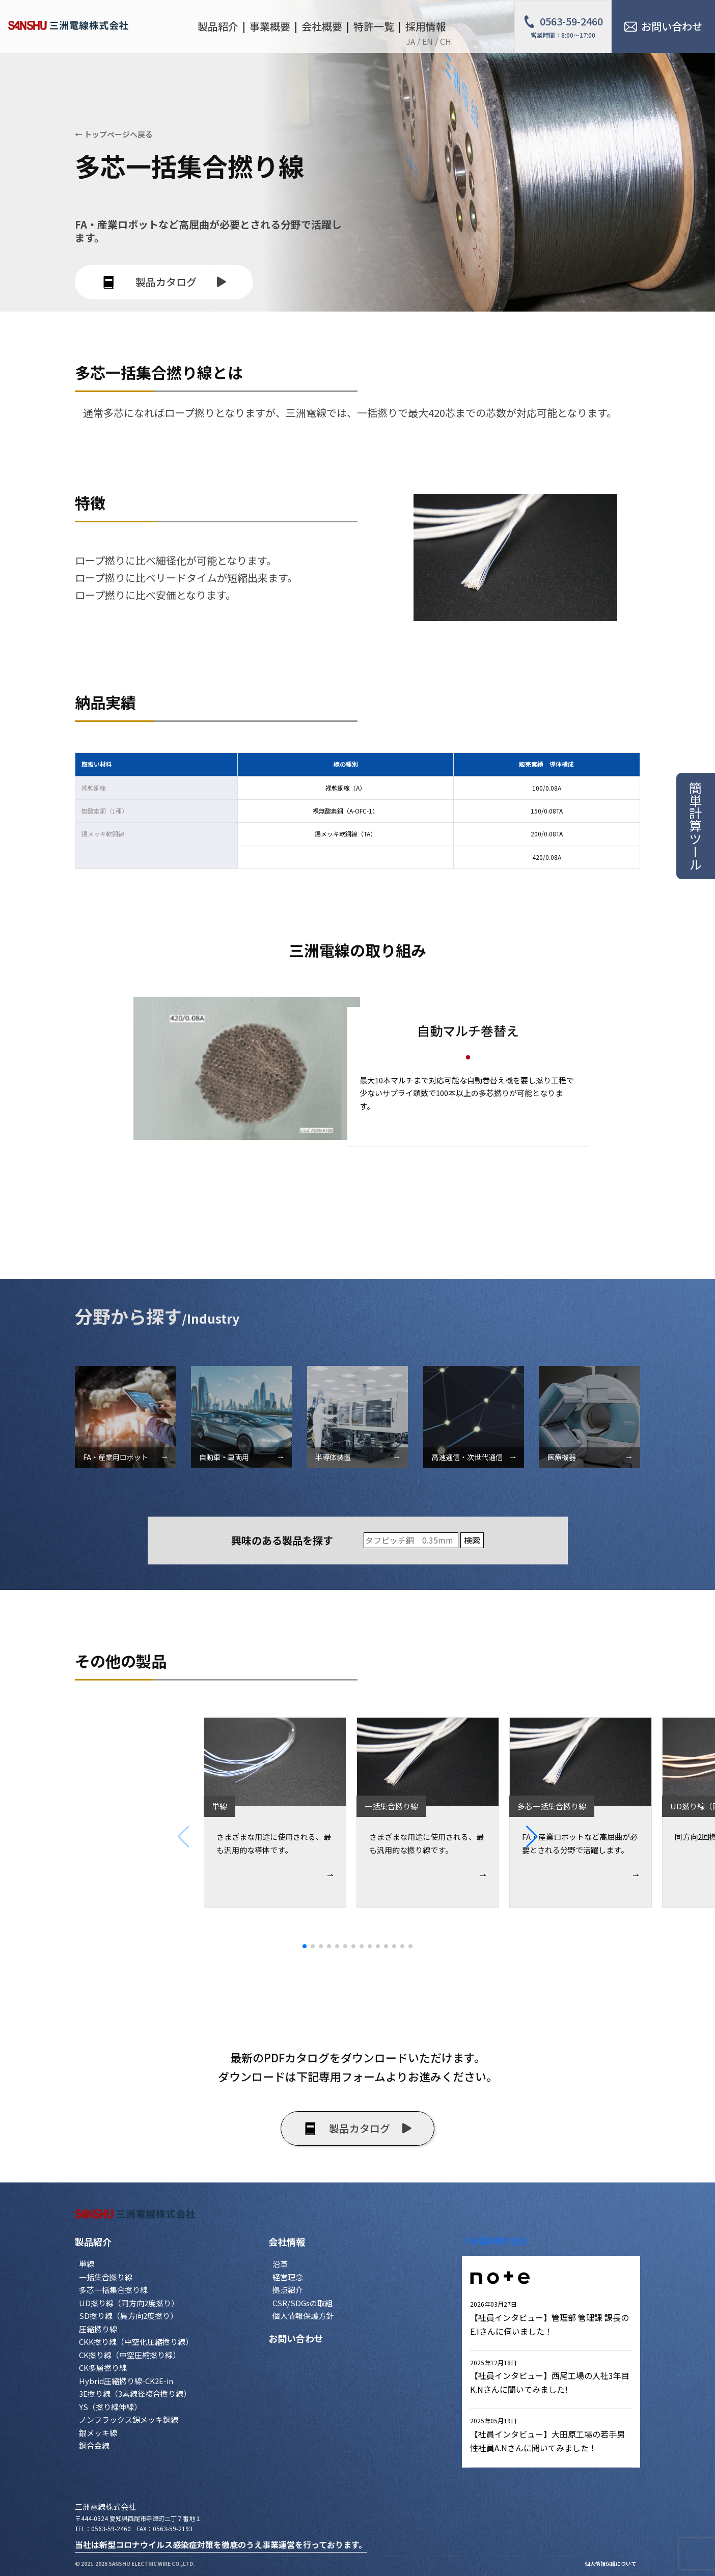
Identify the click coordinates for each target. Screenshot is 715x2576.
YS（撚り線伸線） (110, 2406)
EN (427, 41)
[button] (621, 1837)
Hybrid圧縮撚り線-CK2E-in (126, 2380)
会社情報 (286, 2241)
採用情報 (425, 26)
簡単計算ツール (695, 826)
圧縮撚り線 (98, 2328)
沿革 (280, 2263)
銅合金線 (94, 2445)
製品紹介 (93, 2241)
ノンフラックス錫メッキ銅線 (128, 2419)
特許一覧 (373, 26)
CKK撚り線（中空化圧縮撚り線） (136, 2341)
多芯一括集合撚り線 (113, 2289)
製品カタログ (164, 281)
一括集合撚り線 (105, 2277)
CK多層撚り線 (103, 2367)
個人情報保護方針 (303, 2315)
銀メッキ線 (98, 2432)
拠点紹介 (287, 2289)
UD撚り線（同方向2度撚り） (129, 2303)
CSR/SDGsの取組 (302, 2303)
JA (410, 41)
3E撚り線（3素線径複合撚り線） (135, 2393)
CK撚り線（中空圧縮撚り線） (129, 2354)
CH (445, 41)
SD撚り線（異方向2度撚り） (128, 2315)
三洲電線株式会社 (494, 2240)
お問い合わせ (295, 2338)
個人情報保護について (610, 2563)
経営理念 (287, 2277)
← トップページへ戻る (114, 134)
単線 (86, 2263)
